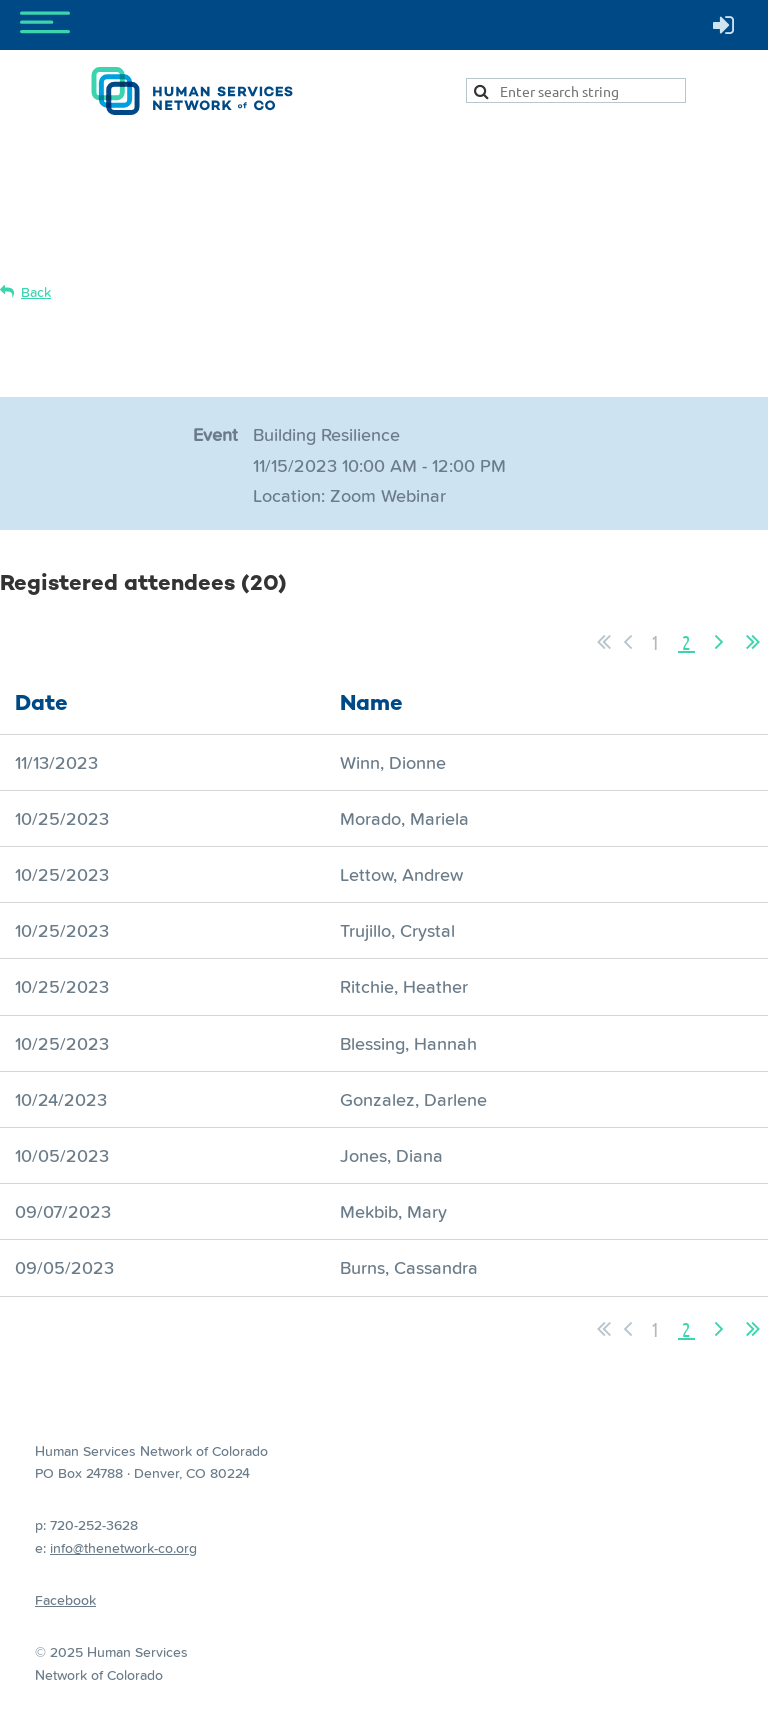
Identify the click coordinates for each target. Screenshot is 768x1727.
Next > (719, 642)
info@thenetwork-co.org (123, 1548)
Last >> (753, 642)
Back (36, 292)
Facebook (65, 1600)
